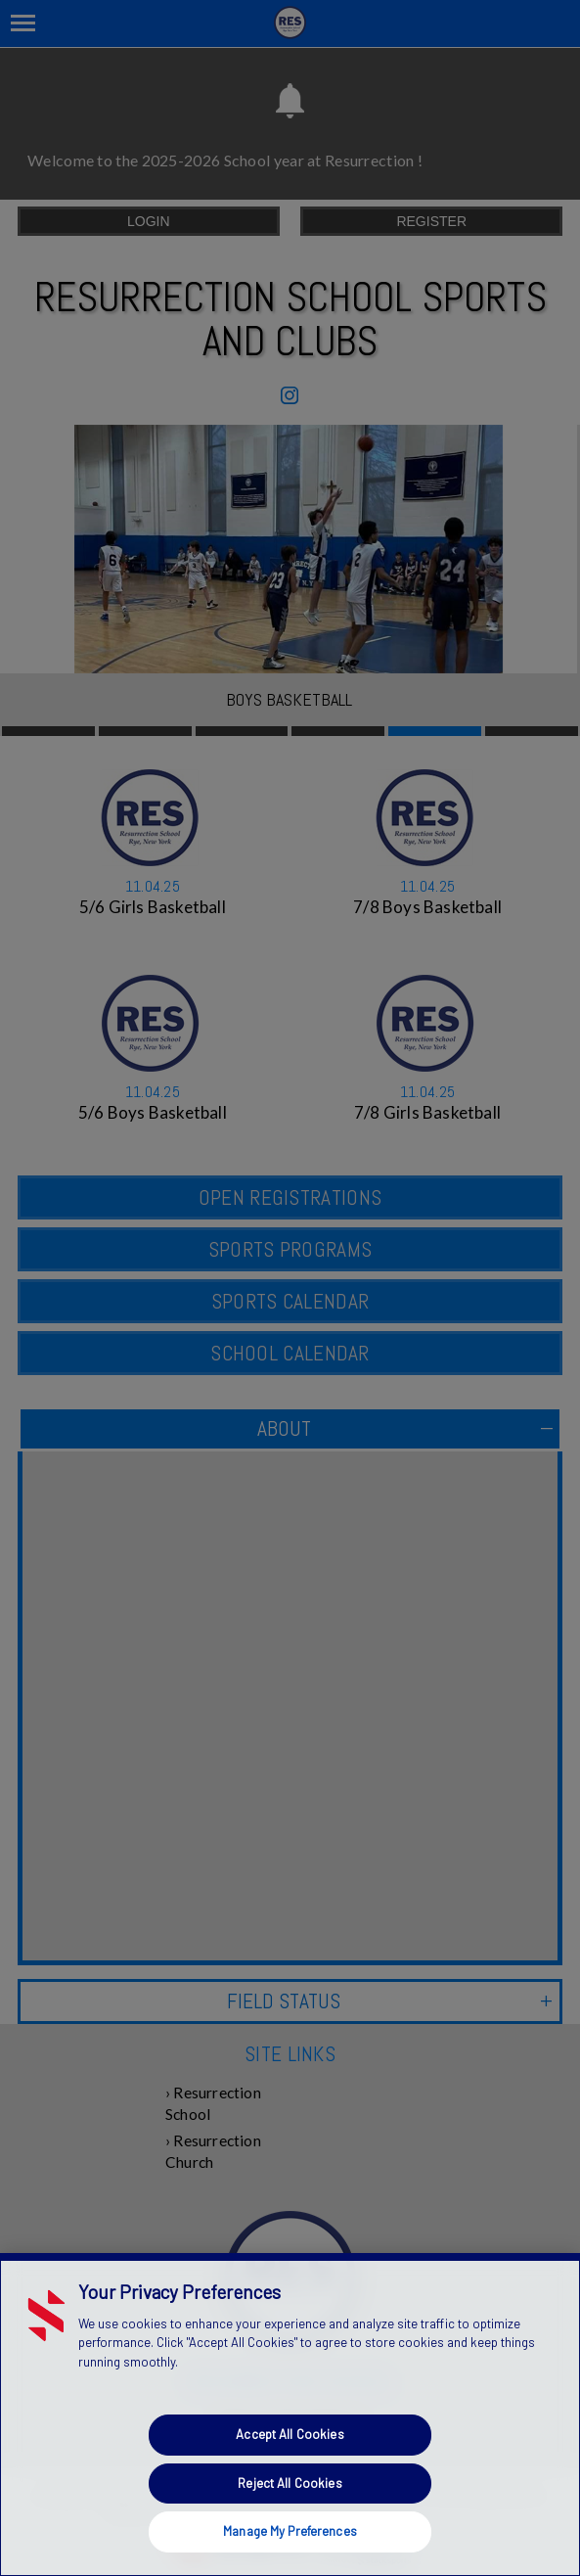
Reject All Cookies (289, 2483)
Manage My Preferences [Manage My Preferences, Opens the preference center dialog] (290, 2531)
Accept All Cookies (289, 2434)
